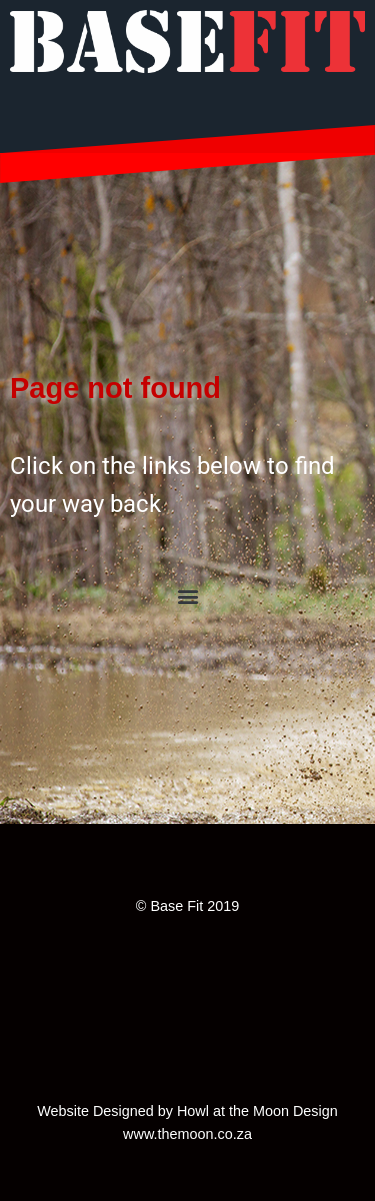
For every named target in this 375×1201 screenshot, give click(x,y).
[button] (187, 595)
